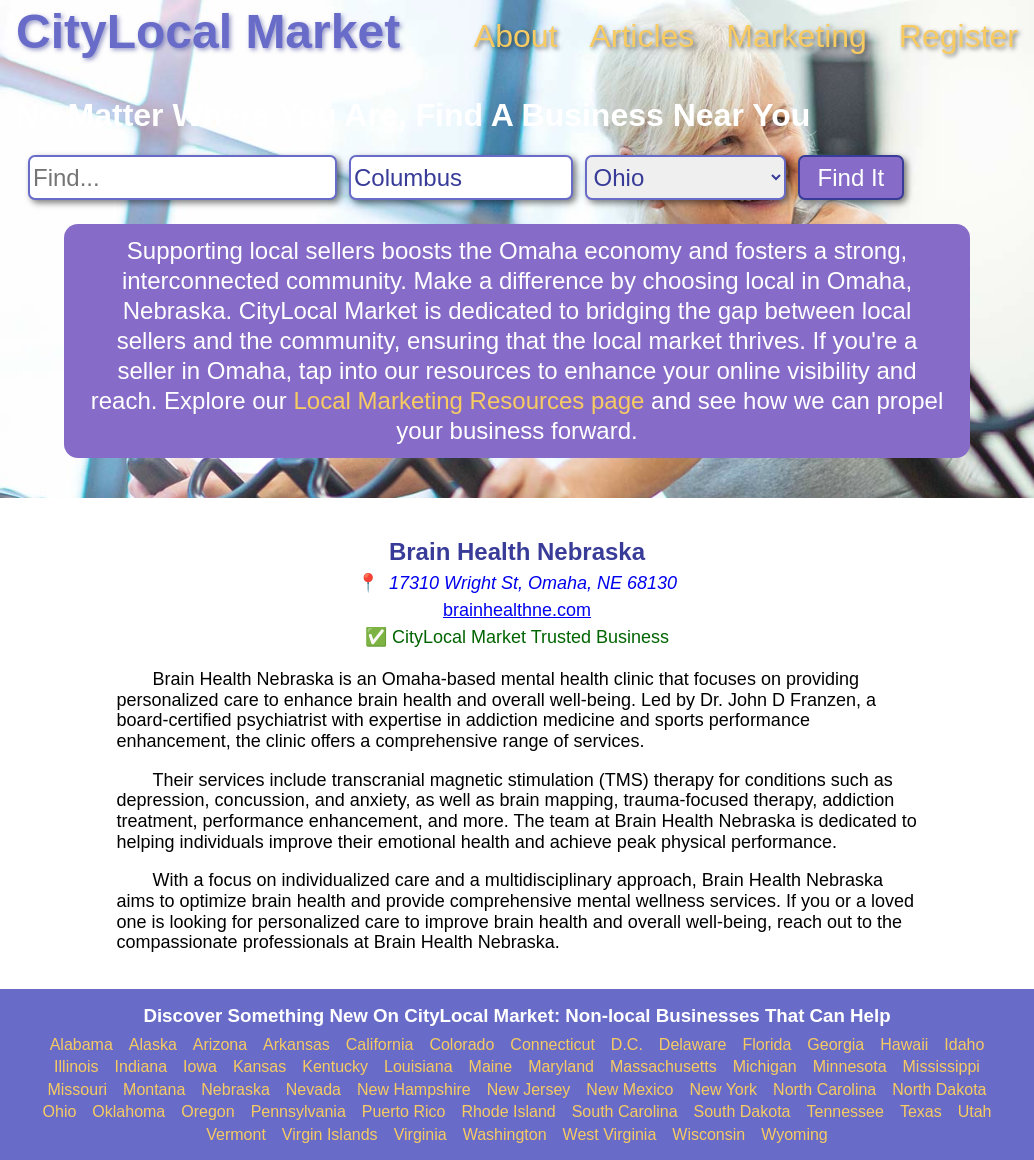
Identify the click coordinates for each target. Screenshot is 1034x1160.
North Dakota (939, 1089)
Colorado (461, 1044)
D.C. (627, 1044)
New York (723, 1089)
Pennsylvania (298, 1111)
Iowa (200, 1066)
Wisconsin (708, 1134)
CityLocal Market (208, 31)
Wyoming (794, 1134)
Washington (505, 1134)
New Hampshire (414, 1089)
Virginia (420, 1134)
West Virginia (610, 1134)
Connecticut (552, 1044)
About (516, 36)
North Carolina (824, 1089)
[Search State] (685, 177)
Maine (491, 1066)
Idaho (964, 1044)
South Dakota (742, 1111)
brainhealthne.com (517, 610)
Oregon (207, 1111)
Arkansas (296, 1044)
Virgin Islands (330, 1134)
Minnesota (850, 1066)
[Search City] (461, 177)
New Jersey (529, 1089)
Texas (921, 1111)
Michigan (765, 1066)
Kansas (259, 1066)
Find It (851, 177)
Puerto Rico (404, 1111)
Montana (154, 1089)
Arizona (220, 1044)
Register (958, 36)
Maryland (561, 1066)
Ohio (60, 1111)
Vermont (236, 1134)
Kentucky (335, 1066)
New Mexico (629, 1089)
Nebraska (235, 1089)
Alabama (81, 1044)
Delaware (693, 1044)
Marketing (796, 36)
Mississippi (941, 1066)
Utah (975, 1111)
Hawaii (904, 1044)
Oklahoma (128, 1111)
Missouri (77, 1089)
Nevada (313, 1089)
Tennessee (844, 1111)
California (380, 1044)
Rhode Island (508, 1111)
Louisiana (418, 1066)
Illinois (76, 1066)
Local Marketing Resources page (469, 400)
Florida (766, 1044)
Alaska (153, 1044)
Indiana (141, 1066)
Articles (641, 36)
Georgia (835, 1044)
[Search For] (182, 177)
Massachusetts (663, 1066)
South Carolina (625, 1111)
